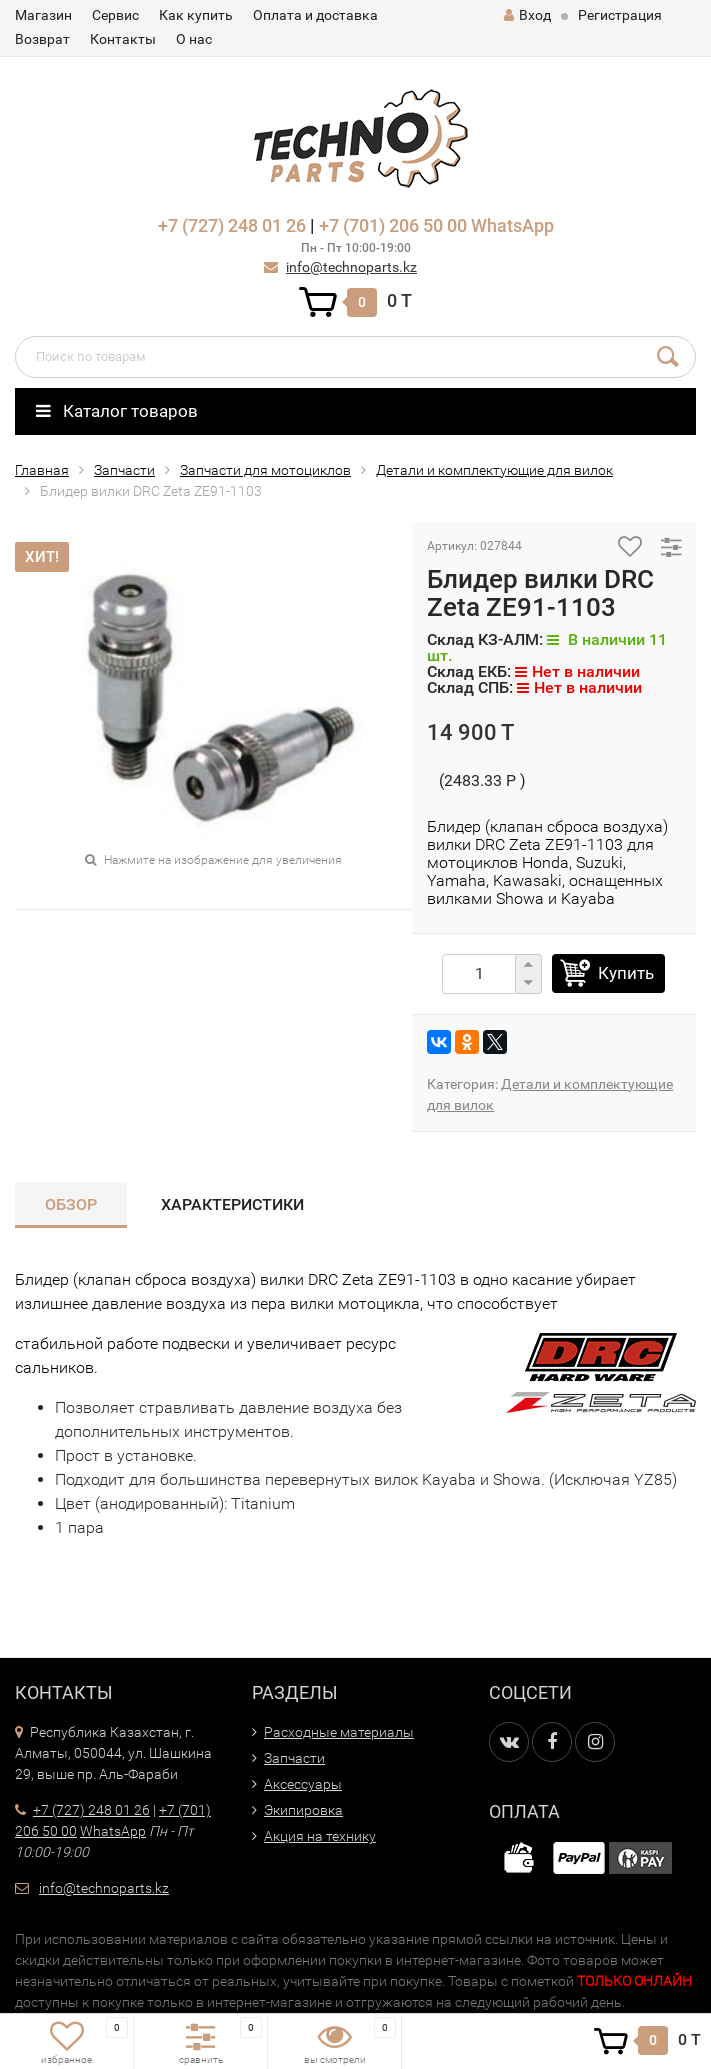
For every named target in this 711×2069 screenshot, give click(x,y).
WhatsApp (512, 225)
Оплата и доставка (315, 15)
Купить (626, 973)
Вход (527, 15)
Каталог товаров (117, 411)
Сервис (115, 15)
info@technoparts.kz (351, 267)
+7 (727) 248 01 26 (232, 225)
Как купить (196, 15)
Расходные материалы (339, 1732)
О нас (194, 39)
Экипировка (303, 1810)
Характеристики (232, 1204)
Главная (42, 470)
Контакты (123, 39)
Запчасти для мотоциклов (265, 470)
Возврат (42, 39)
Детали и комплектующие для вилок (494, 470)
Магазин (43, 15)
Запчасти (124, 470)
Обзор (71, 1204)
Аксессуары (303, 1784)
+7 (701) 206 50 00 (393, 225)
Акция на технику (320, 1836)
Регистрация (620, 15)
